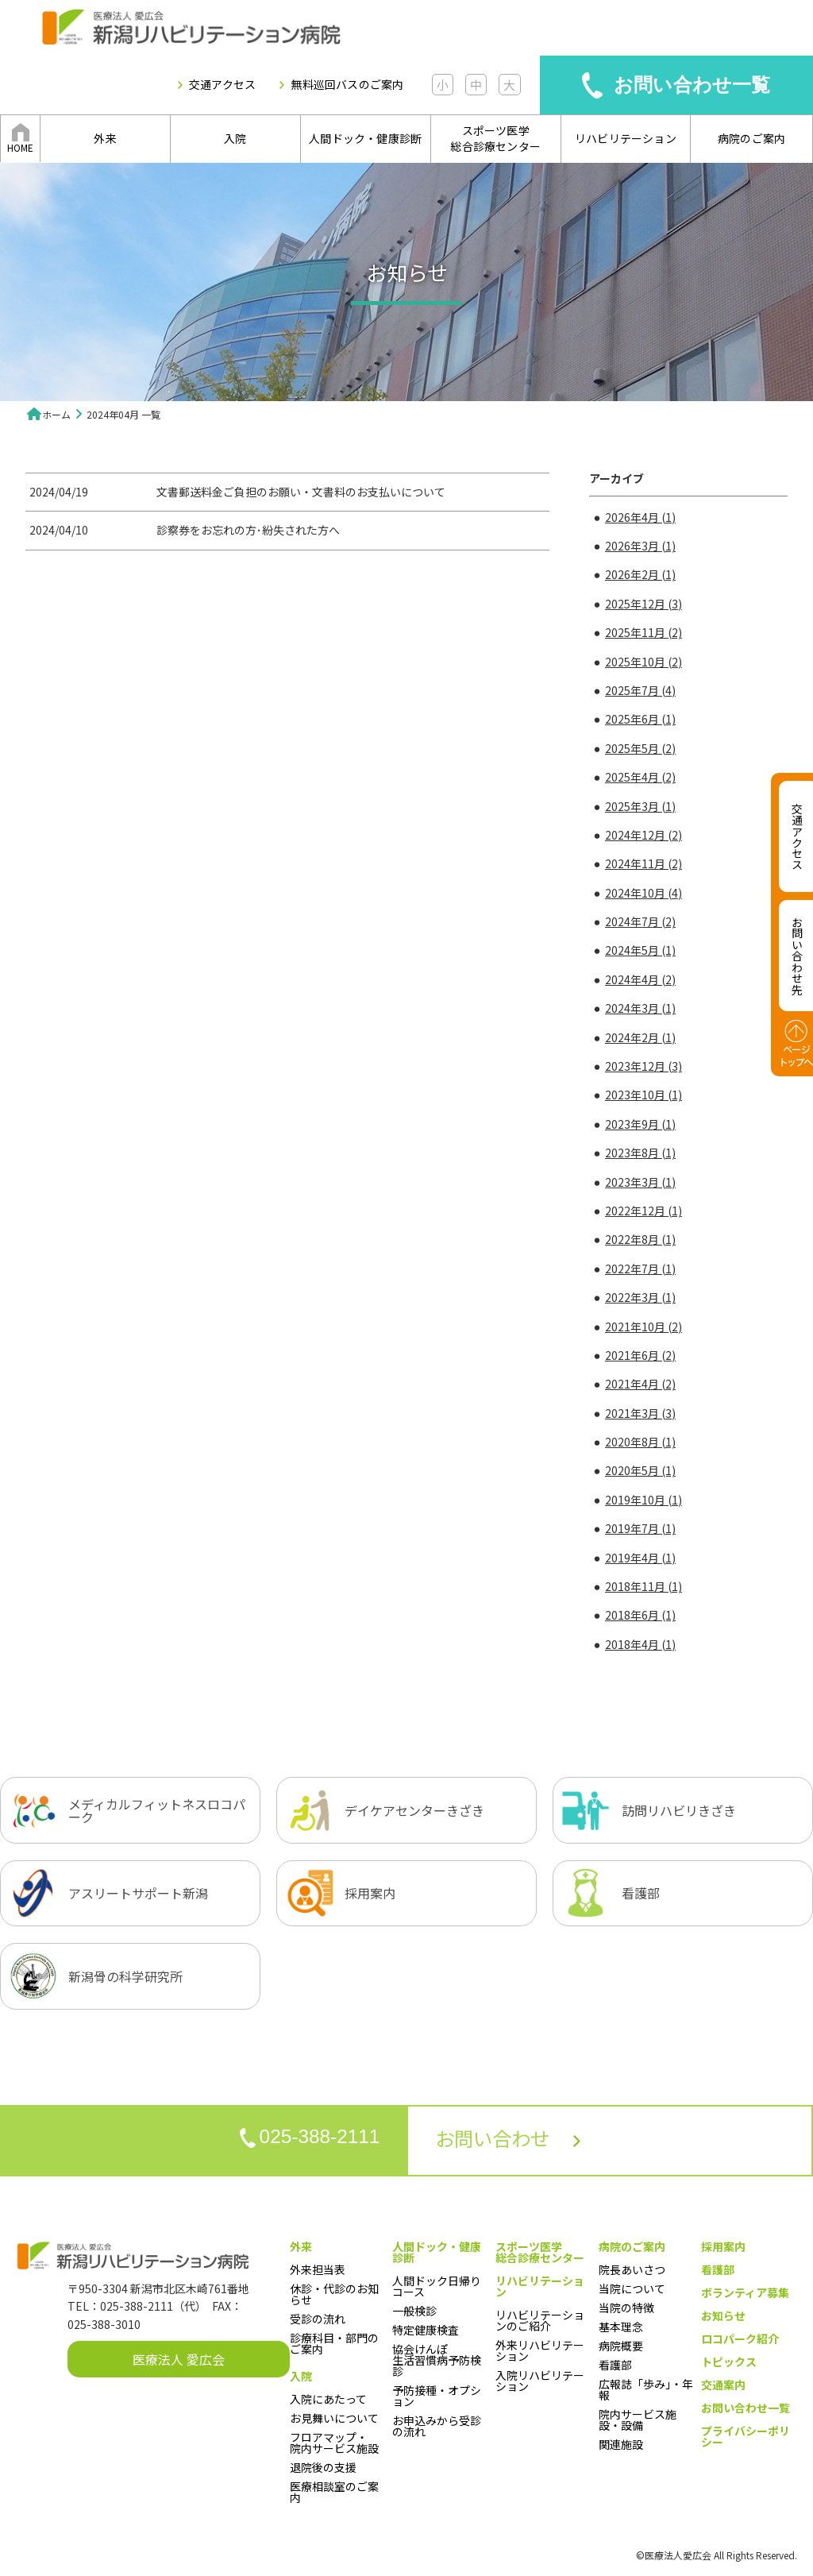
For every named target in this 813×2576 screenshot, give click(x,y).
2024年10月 (643, 893)
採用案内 (723, 2246)
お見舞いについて (334, 2418)
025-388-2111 (300, 2139)
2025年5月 (640, 748)
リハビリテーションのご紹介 (539, 2320)
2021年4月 (640, 1384)
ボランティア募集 (745, 2292)
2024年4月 (640, 979)
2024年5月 (640, 950)
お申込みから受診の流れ (436, 2425)
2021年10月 (643, 1326)
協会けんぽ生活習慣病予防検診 (436, 2360)
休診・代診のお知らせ (334, 2294)
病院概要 (621, 2346)
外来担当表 (317, 2269)
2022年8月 (640, 1239)
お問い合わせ (517, 2140)
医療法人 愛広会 (179, 2359)
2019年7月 (640, 1528)
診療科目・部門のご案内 (334, 2343)
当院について (632, 2288)
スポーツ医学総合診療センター (495, 138)
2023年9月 (640, 1124)
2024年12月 (643, 835)
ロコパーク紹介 (740, 2338)
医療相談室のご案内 (334, 2491)
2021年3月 (640, 1413)
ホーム (56, 414)
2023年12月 (643, 1066)
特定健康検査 (425, 2330)
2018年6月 (640, 1615)
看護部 (615, 2365)
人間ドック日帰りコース (436, 2286)
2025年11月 (643, 632)
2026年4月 (640, 517)
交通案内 (723, 2385)
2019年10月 (643, 1500)
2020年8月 (640, 1442)
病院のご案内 (751, 138)
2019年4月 (640, 1558)
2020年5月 (640, 1470)
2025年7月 (640, 690)
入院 (235, 138)
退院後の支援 (323, 2467)
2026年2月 (640, 574)
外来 (105, 138)
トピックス (729, 2361)
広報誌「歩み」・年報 (646, 2389)
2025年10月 (643, 662)
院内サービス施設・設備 (637, 2419)
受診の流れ (317, 2319)
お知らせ (723, 2315)
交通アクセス (222, 84)
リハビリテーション (625, 138)
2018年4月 (640, 1644)
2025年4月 (640, 777)
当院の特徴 (626, 2307)
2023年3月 (640, 1182)
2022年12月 (643, 1210)
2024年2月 (640, 1037)
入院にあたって (328, 2399)
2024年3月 (640, 1008)
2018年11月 (643, 1586)
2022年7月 (640, 1268)
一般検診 (414, 2311)
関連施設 (621, 2444)
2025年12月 (643, 604)
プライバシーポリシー (745, 2436)
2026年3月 (640, 546)
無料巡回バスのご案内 (347, 84)
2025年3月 (640, 806)
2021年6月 (640, 1355)
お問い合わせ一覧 (692, 84)
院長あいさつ (632, 2269)
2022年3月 (640, 1297)
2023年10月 (643, 1095)
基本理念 (621, 2327)
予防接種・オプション (436, 2395)
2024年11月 (643, 863)
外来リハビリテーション (539, 2350)
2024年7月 (640, 921)
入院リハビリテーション (539, 2380)
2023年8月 (640, 1153)
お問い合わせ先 (797, 955)
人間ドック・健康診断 (365, 138)
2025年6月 (640, 719)
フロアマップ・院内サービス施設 (334, 2442)
